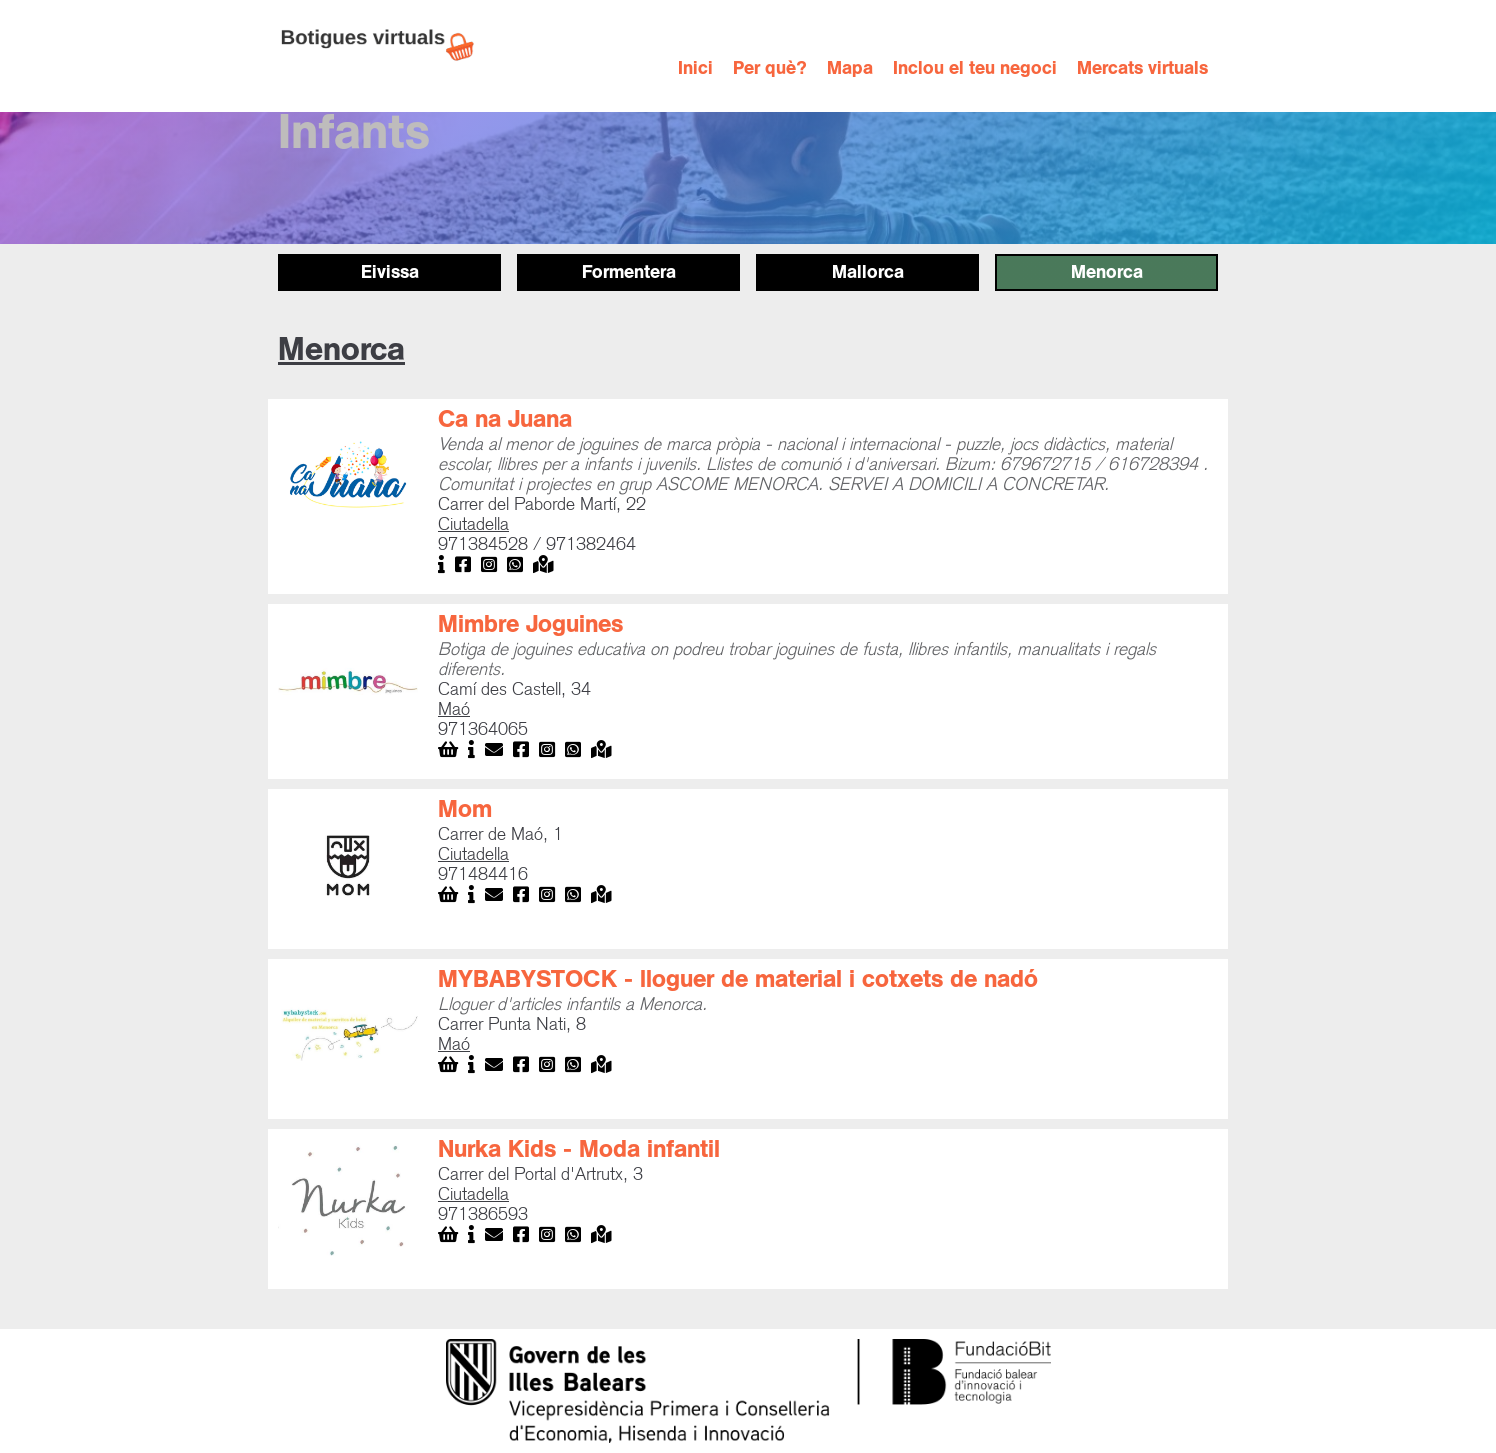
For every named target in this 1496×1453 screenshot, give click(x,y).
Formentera (629, 272)
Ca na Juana (505, 419)
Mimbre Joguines (530, 624)
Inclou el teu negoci (975, 68)
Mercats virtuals (1142, 68)
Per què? (770, 68)
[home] (388, 45)
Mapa (850, 68)
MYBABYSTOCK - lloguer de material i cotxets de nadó (738, 979)
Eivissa (390, 272)
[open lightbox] (348, 479)
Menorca (1107, 272)
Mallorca (868, 272)
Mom (465, 809)
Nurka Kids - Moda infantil (579, 1149)
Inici (695, 68)
